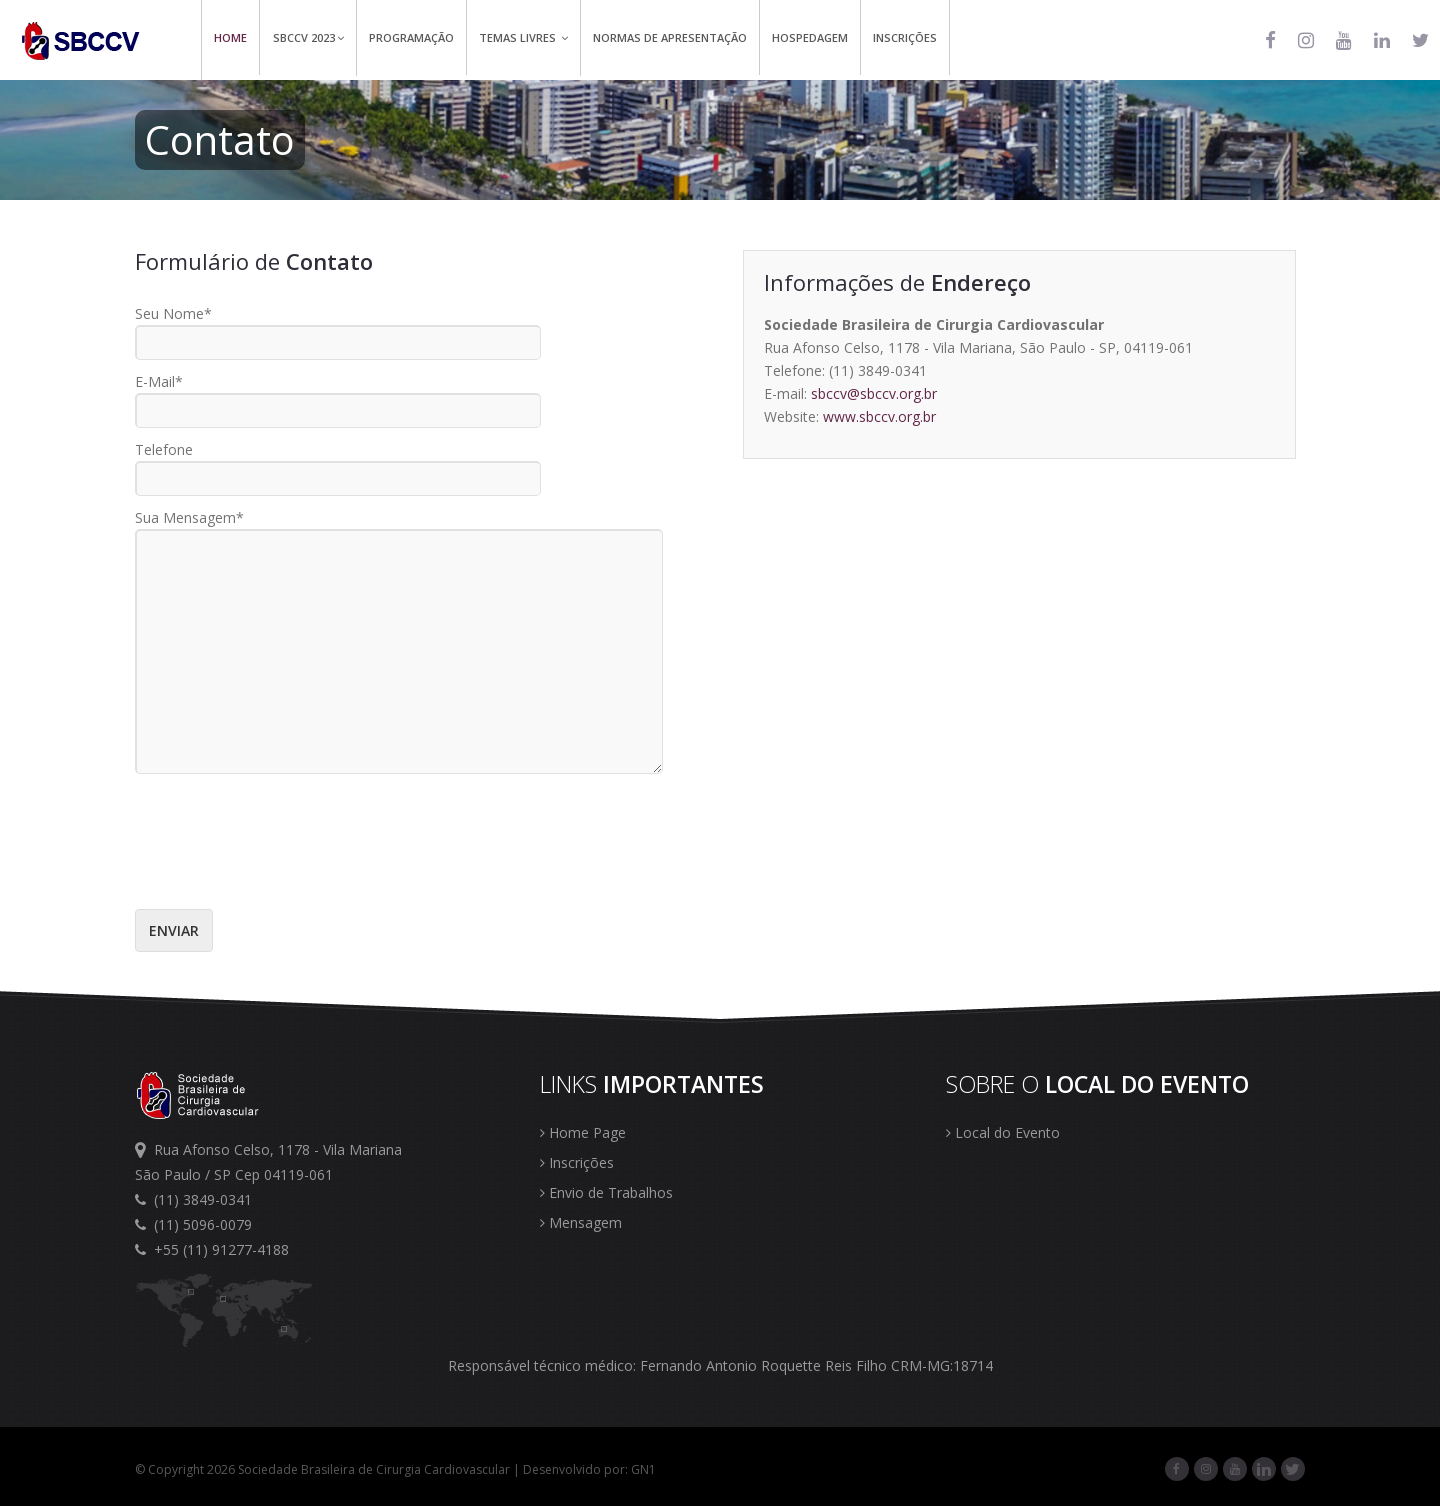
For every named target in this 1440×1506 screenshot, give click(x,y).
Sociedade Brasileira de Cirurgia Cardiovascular (374, 1469)
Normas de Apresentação (670, 37)
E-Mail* (159, 381)
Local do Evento (1003, 1132)
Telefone (164, 449)
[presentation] (287, 833)
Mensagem (581, 1222)
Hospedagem (810, 37)
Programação (411, 37)
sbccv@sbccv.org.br (874, 393)
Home (230, 37)
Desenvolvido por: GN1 (589, 1469)
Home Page (583, 1132)
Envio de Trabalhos (606, 1192)
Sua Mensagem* (189, 517)
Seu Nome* (173, 313)
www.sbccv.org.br (879, 416)
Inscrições (905, 37)
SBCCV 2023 (308, 37)
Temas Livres (523, 37)
